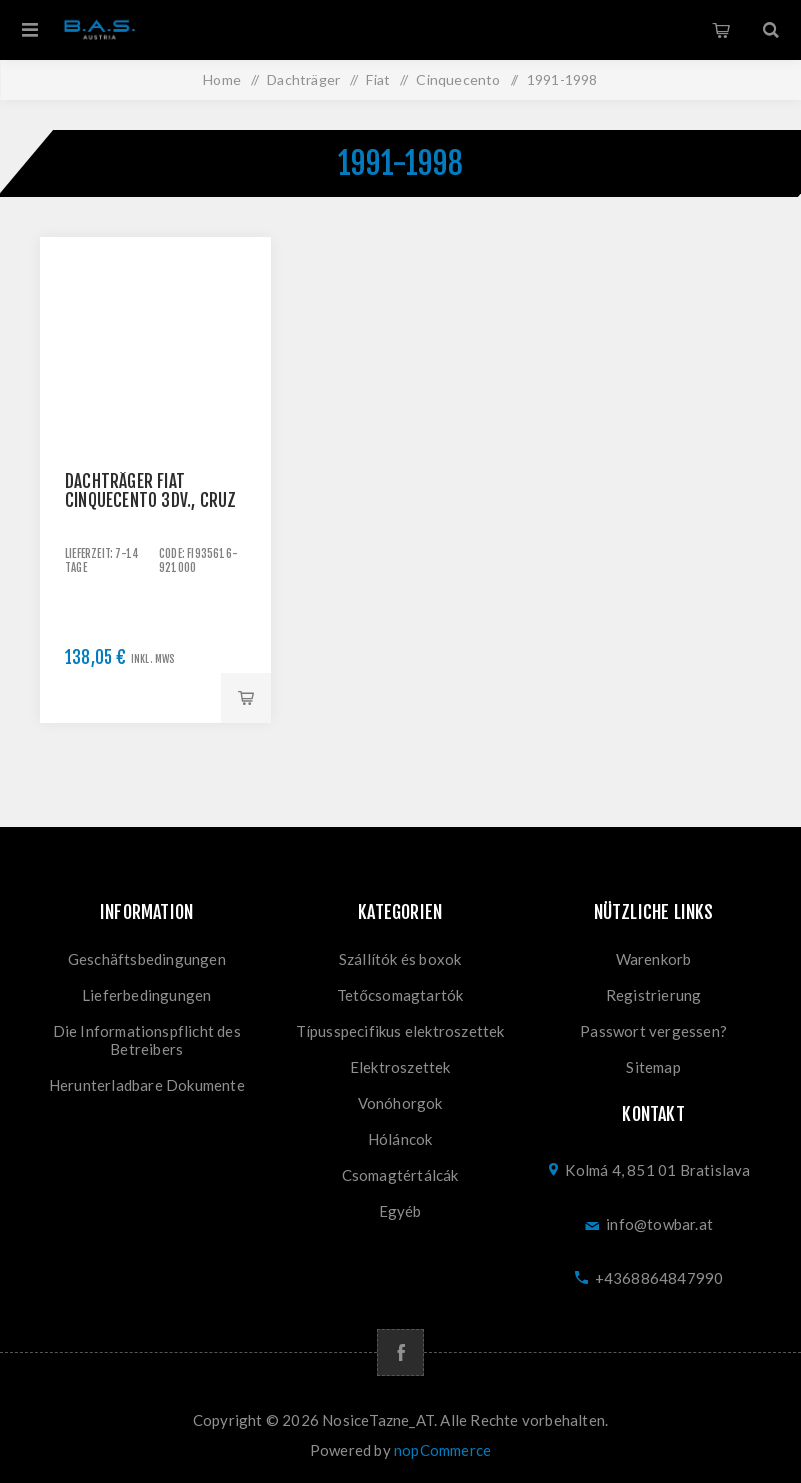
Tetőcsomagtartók (400, 995)
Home (222, 79)
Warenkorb (721, 30)
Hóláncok (400, 1139)
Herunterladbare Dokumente (147, 1085)
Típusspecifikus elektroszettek (400, 1031)
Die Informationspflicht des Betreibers (147, 1040)
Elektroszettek (400, 1067)
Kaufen (246, 698)
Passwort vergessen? (653, 1031)
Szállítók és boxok (400, 959)
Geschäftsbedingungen (147, 959)
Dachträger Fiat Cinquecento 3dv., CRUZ (150, 491)
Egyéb (400, 1211)
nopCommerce (442, 1450)
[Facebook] (400, 1352)
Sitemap (653, 1067)
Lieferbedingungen (146, 995)
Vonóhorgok (400, 1103)
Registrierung (654, 995)
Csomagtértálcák (400, 1175)
